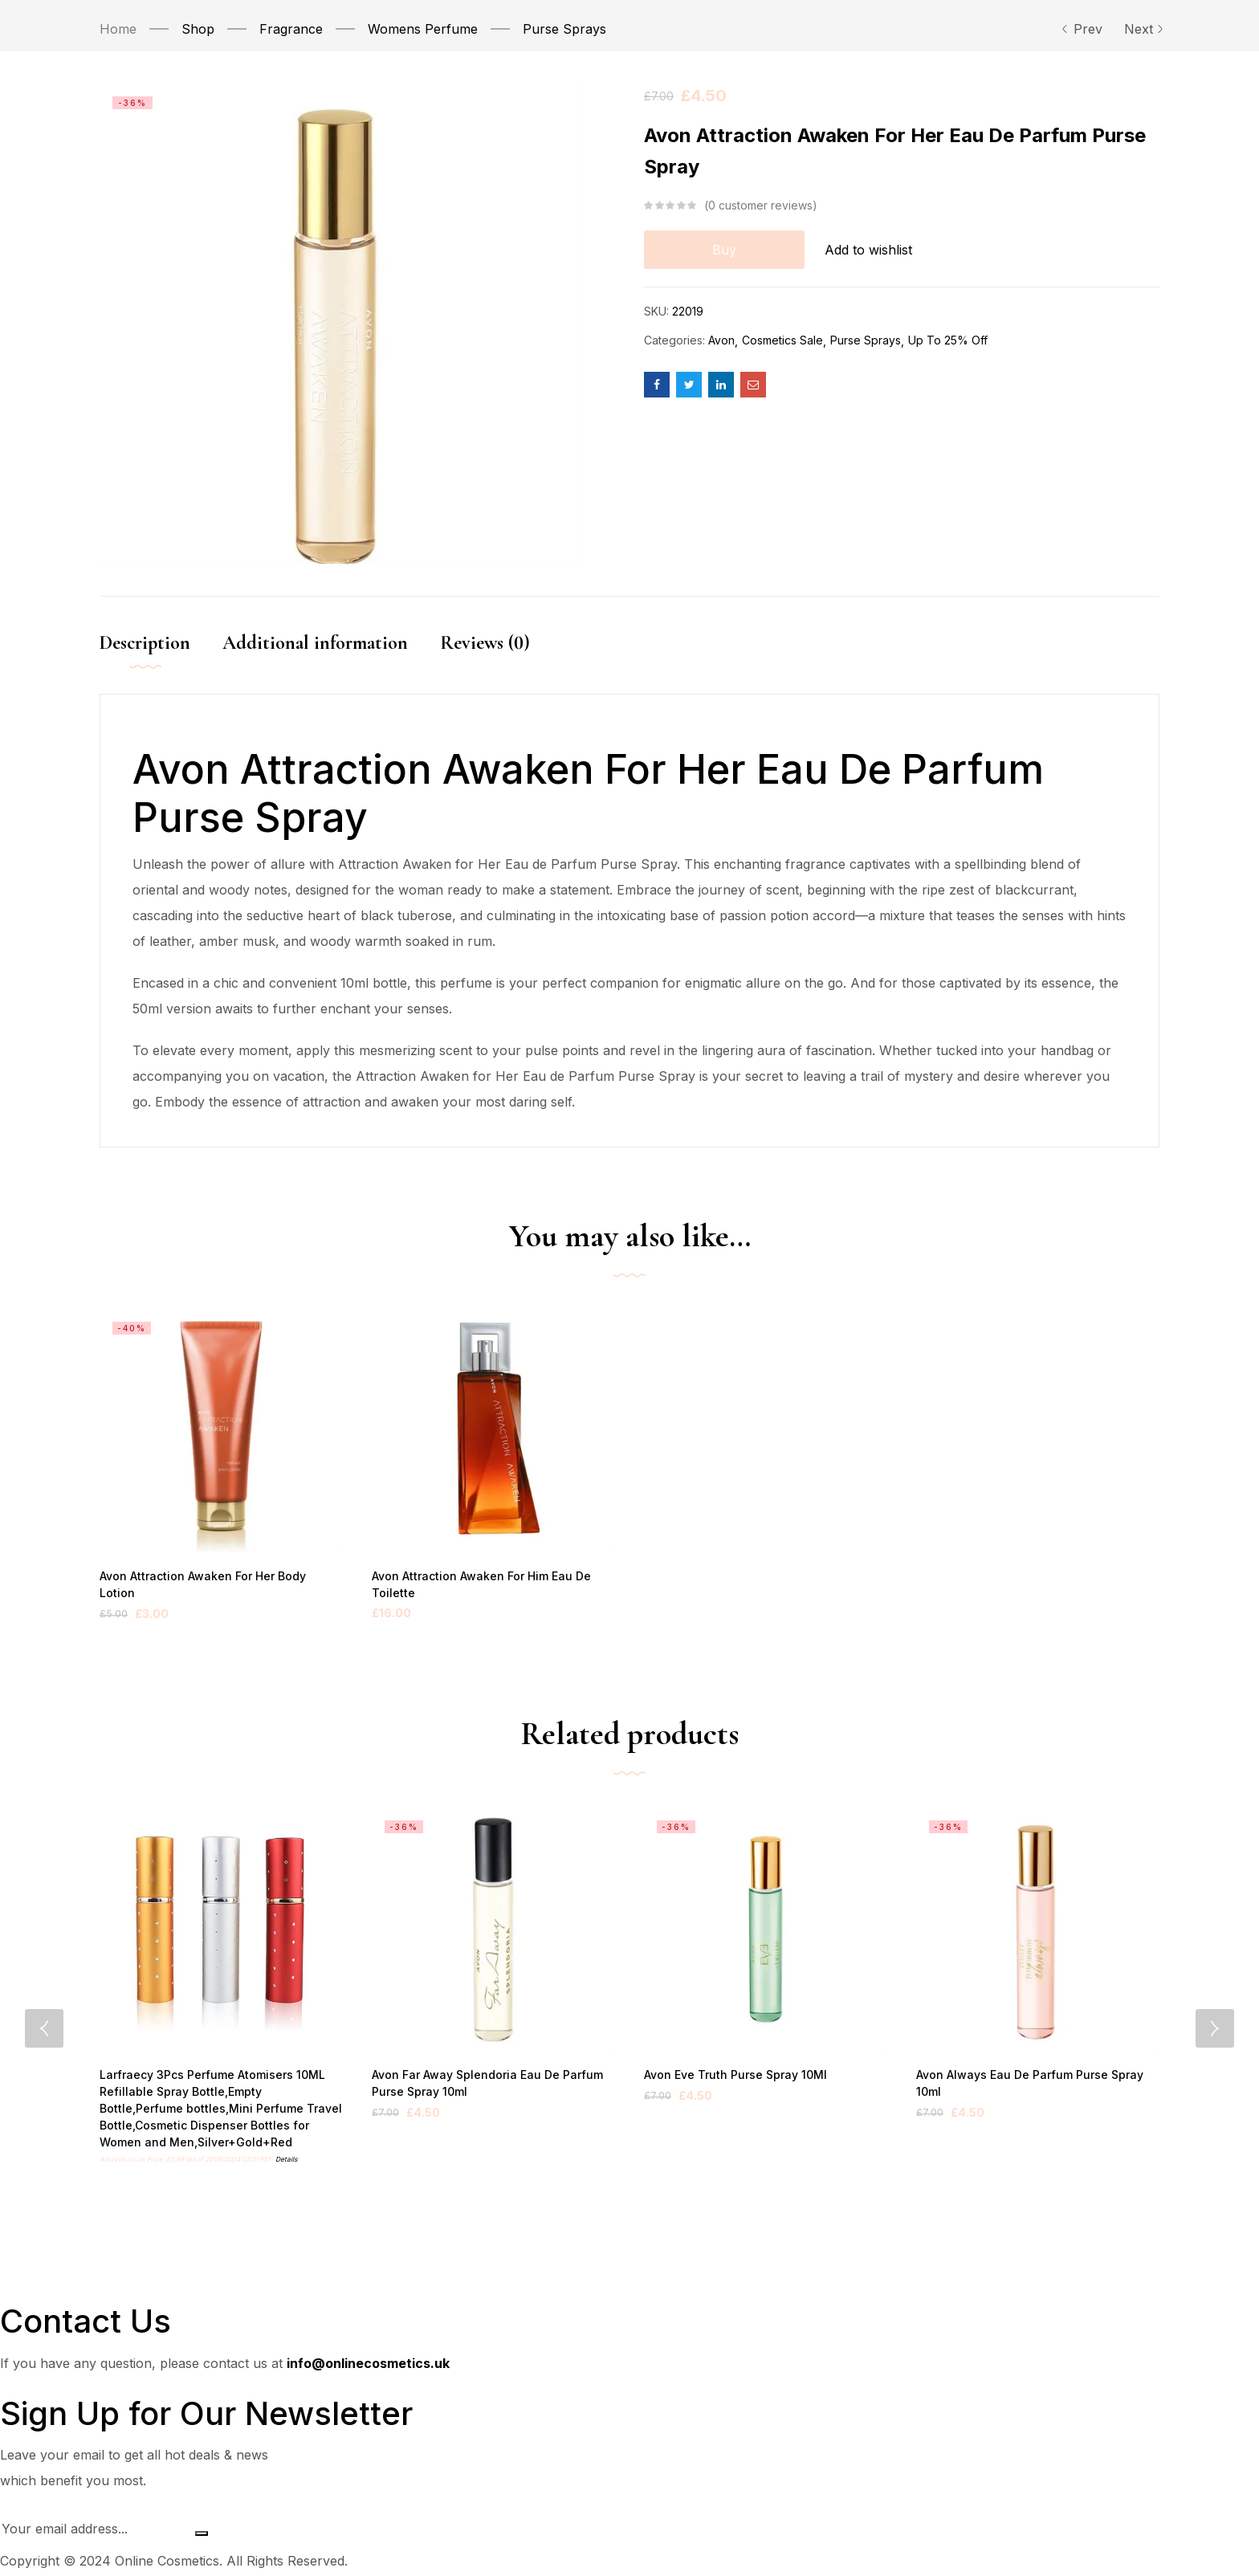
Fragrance (291, 29)
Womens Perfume (423, 29)
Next (1141, 29)
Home (118, 29)
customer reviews (760, 206)
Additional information (315, 642)
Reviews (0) (485, 642)
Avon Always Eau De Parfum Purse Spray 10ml (1037, 2076)
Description (145, 642)
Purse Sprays (564, 29)
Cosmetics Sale (782, 340)
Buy (724, 250)
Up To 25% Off (948, 340)
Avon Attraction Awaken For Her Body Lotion (216, 1577)
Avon (721, 340)
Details (286, 2162)
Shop (197, 29)
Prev (1081, 29)
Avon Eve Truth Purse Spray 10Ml (731, 2076)
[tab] (161, 660)
